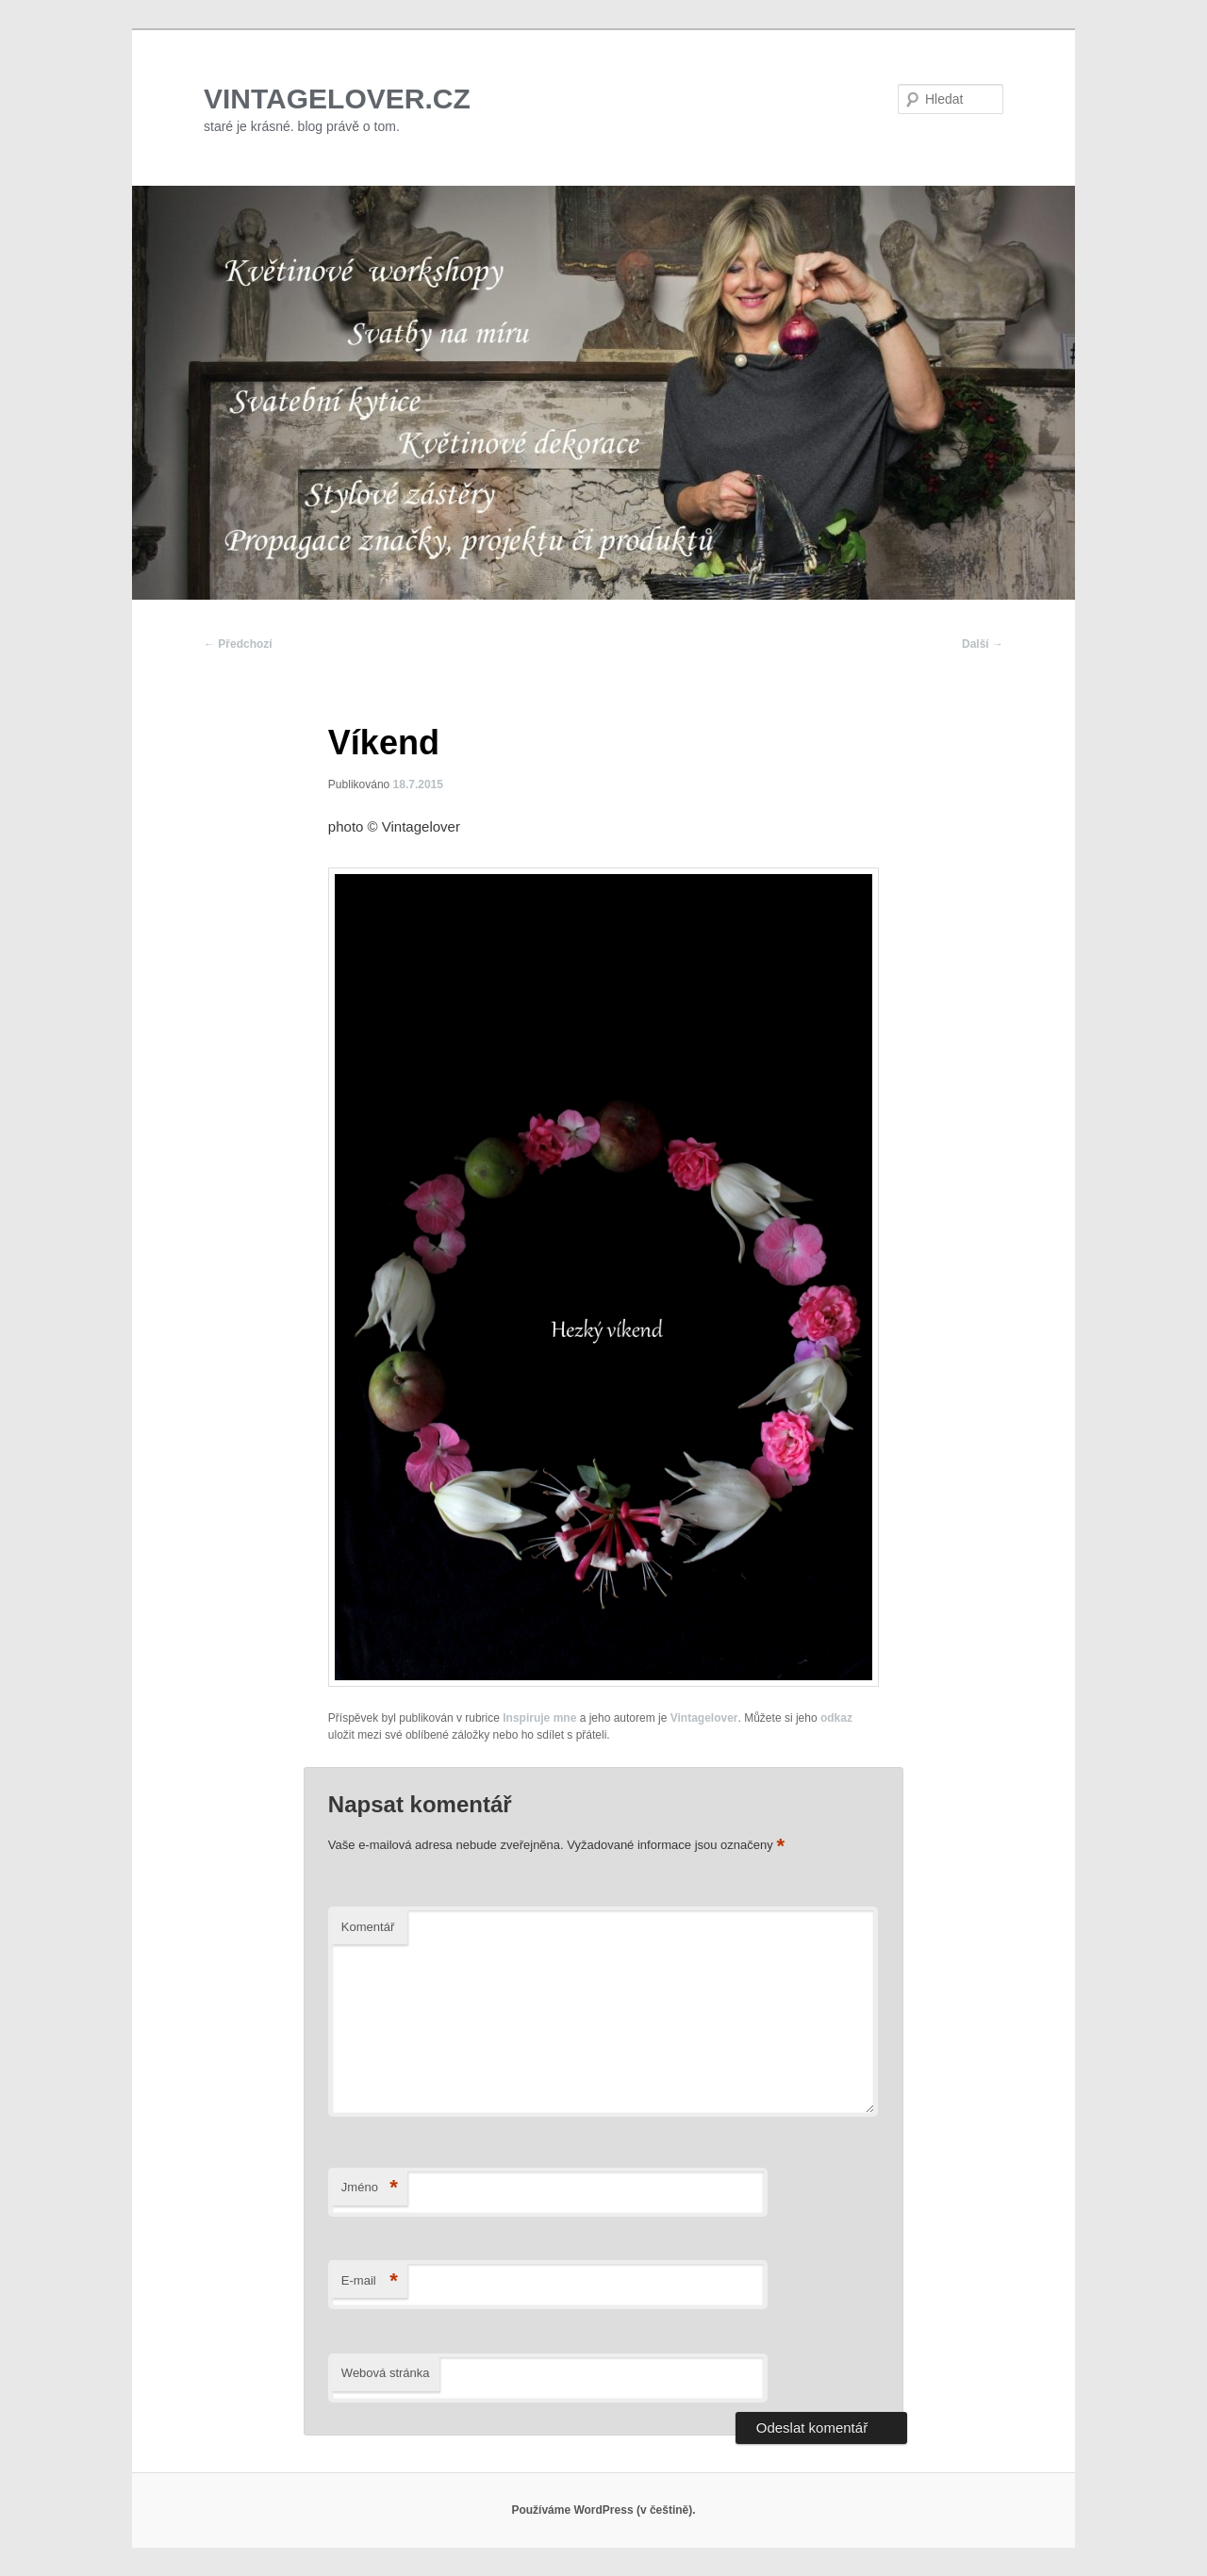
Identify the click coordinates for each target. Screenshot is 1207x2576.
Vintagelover (704, 1718)
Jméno (369, 2188)
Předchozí (238, 644)
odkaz (836, 1718)
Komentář (367, 1927)
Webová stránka (385, 2373)
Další (982, 644)
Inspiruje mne (539, 1718)
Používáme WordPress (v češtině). (603, 2510)
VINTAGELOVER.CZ (337, 98)
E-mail (369, 2281)
